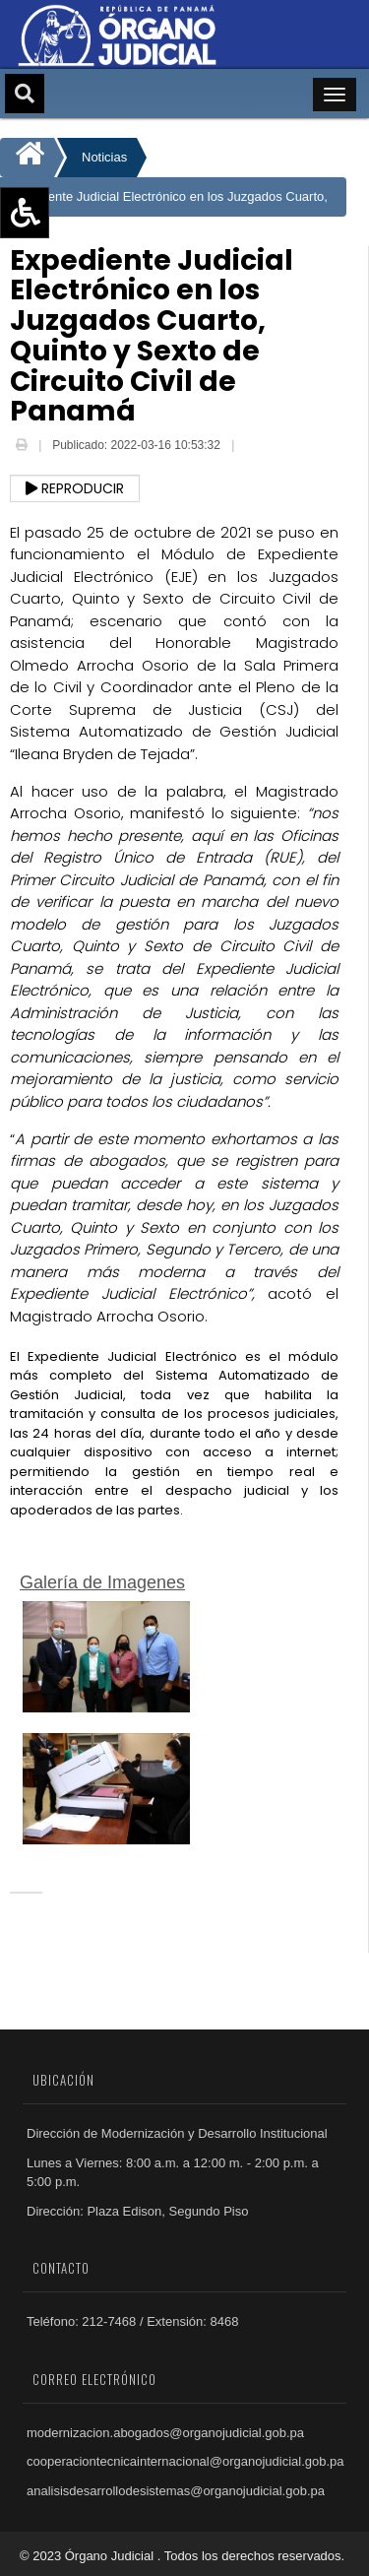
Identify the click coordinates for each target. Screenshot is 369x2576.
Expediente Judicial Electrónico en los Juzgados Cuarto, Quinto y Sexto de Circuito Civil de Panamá (168, 203)
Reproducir (75, 488)
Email (253, 447)
